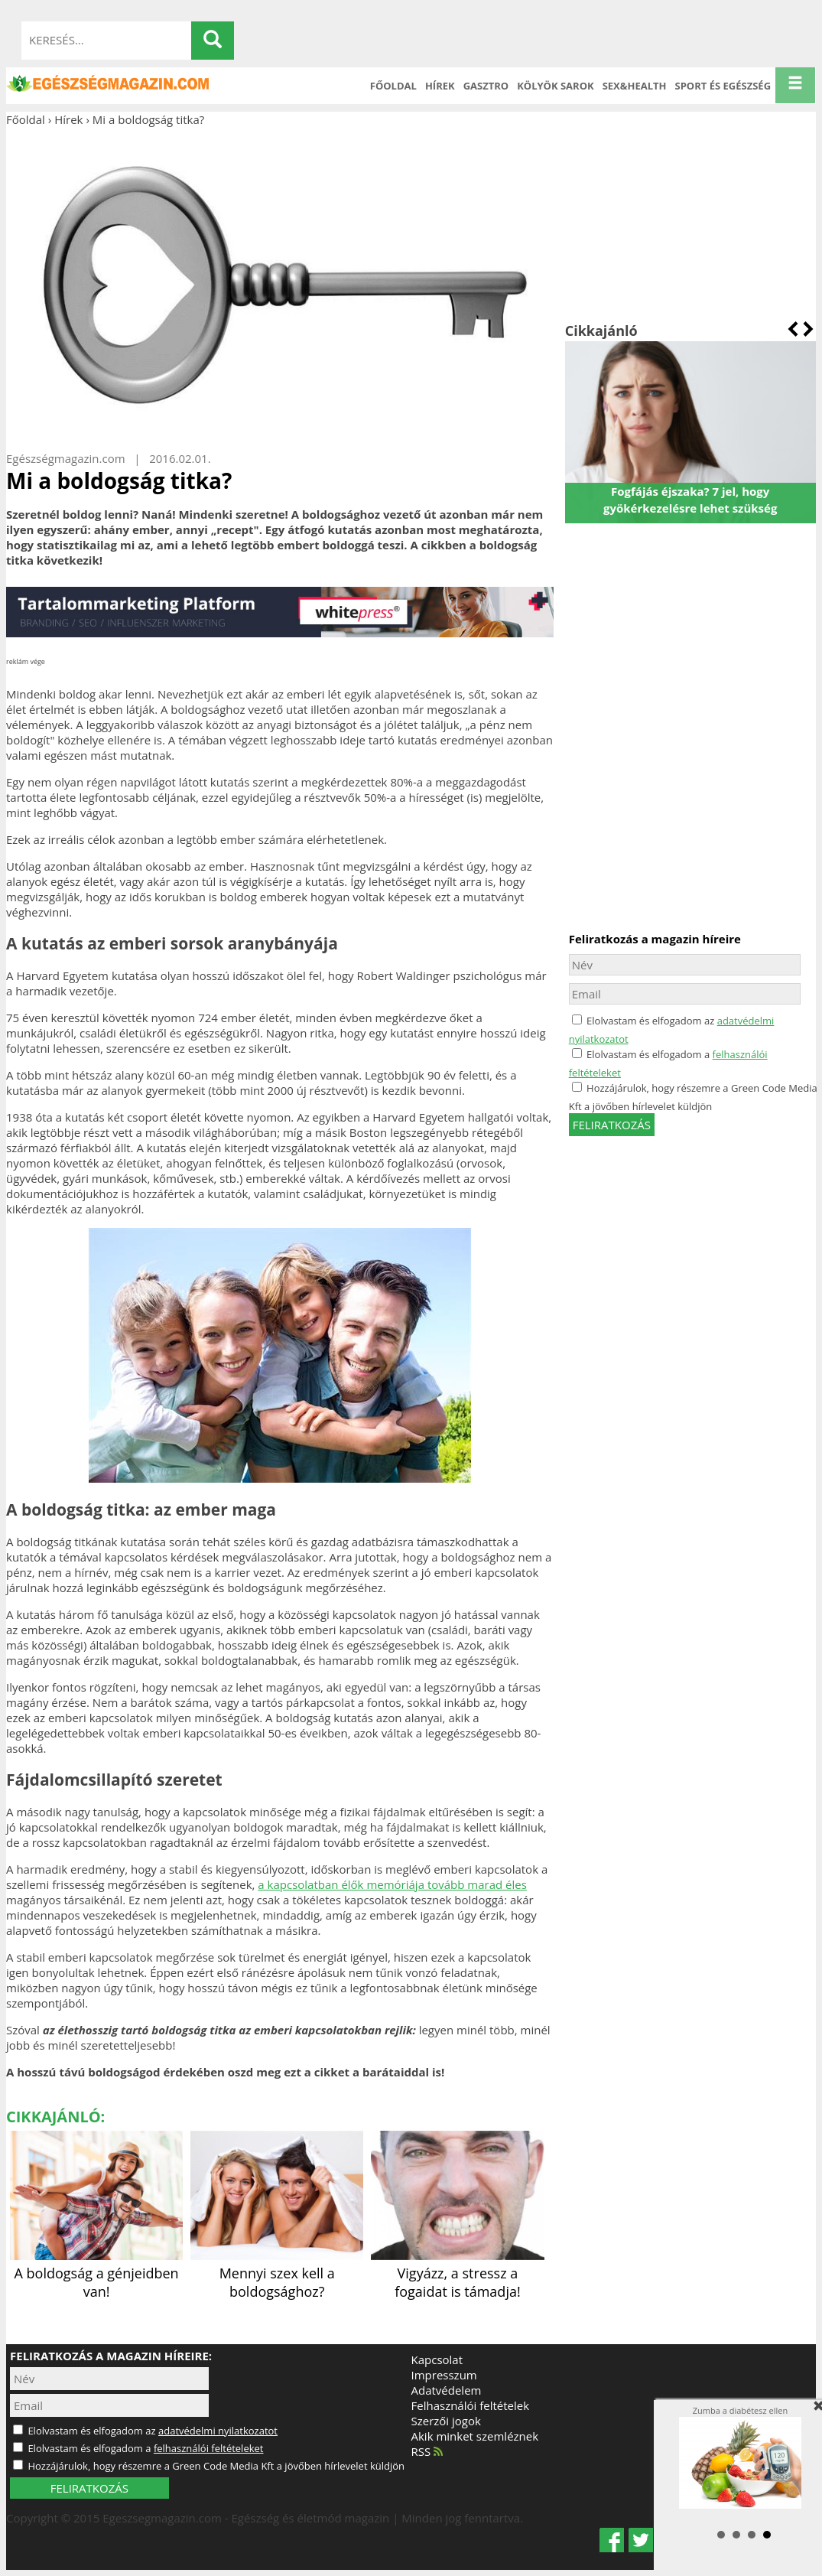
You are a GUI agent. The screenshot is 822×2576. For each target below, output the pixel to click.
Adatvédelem (446, 2390)
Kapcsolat (437, 2359)
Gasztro (486, 86)
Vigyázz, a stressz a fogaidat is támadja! (457, 2273)
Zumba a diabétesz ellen (740, 2457)
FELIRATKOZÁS (89, 2488)
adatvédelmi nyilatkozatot (218, 2431)
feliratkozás (612, 1124)
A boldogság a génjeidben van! (96, 2273)
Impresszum (444, 2374)
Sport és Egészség (723, 86)
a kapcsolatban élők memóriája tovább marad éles (392, 1884)
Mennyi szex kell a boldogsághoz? (276, 2273)
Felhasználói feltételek (470, 2405)
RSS (427, 2451)
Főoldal (393, 86)
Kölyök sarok (555, 86)
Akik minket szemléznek (475, 2436)
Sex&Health (635, 86)
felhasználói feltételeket (209, 2448)
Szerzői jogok (446, 2420)
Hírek (440, 86)
